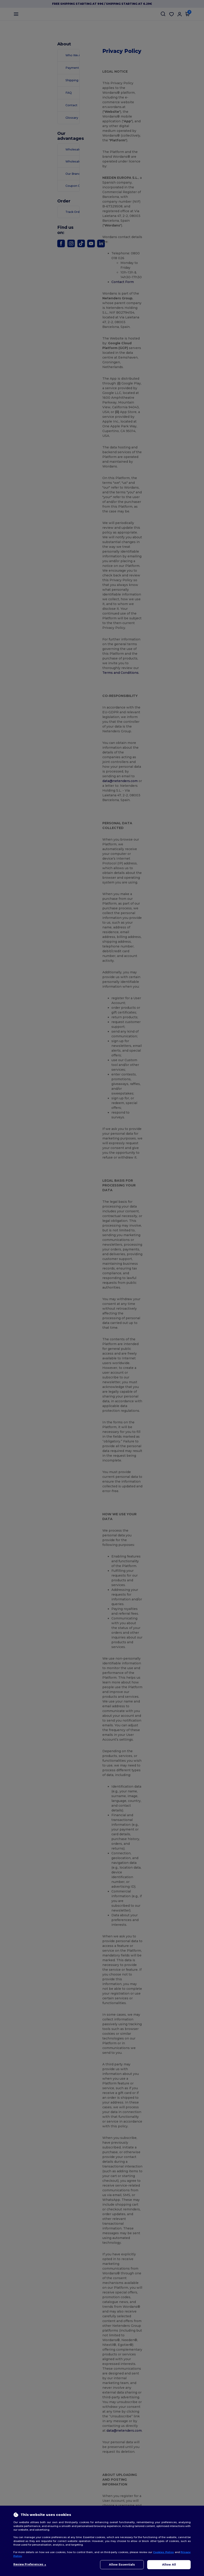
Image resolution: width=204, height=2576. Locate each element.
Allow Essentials (122, 2564)
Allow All (169, 2564)
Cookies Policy (163, 2552)
